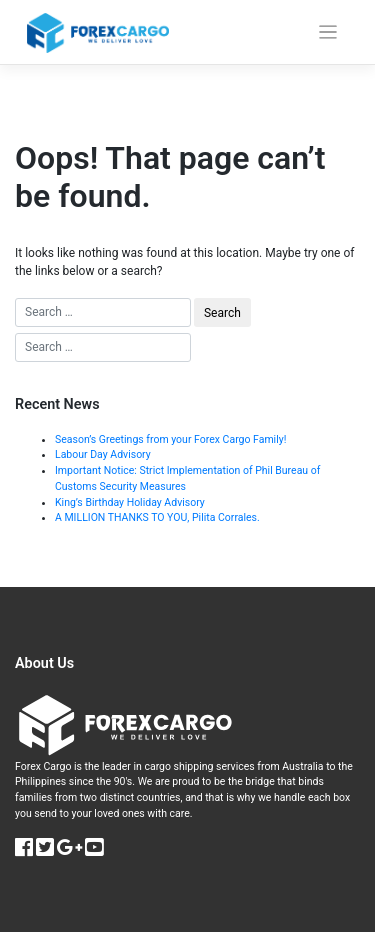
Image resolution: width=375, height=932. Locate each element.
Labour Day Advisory (103, 454)
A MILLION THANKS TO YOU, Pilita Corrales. (157, 517)
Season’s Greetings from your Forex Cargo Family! (170, 439)
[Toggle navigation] (328, 32)
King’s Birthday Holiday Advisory (130, 502)
